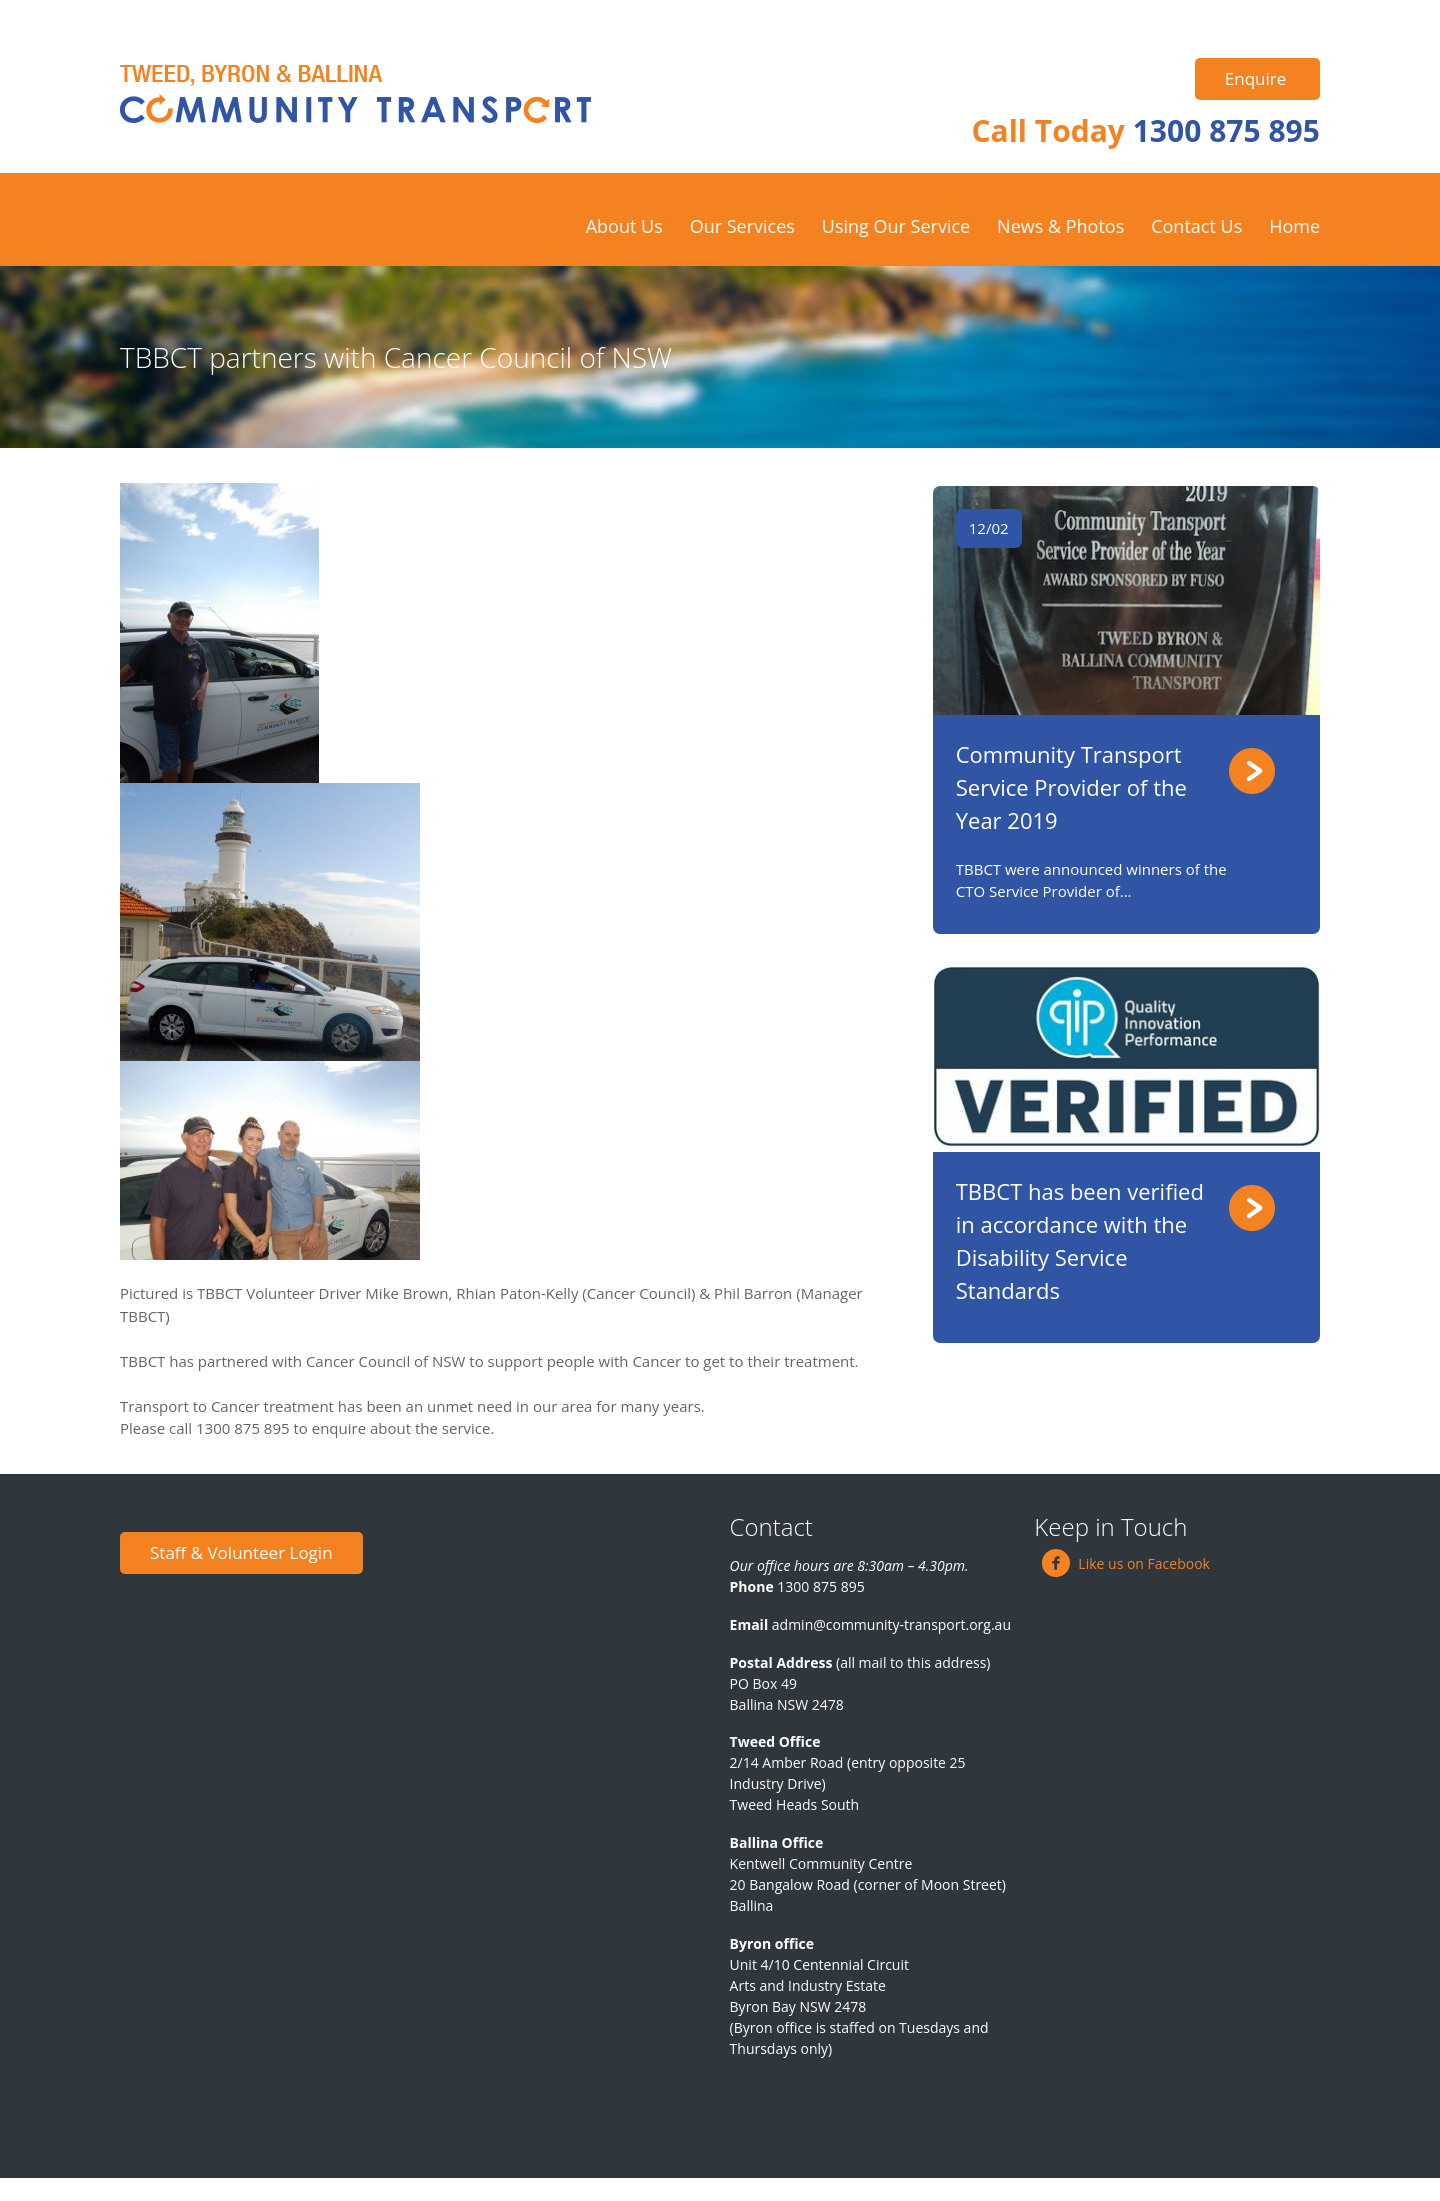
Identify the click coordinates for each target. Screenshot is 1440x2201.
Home (1294, 226)
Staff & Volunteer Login (241, 1552)
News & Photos (1060, 226)
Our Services (742, 226)
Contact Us (1196, 226)
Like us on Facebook (1126, 1563)
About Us (624, 226)
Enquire (1255, 78)
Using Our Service (896, 226)
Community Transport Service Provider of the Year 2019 (1071, 787)
